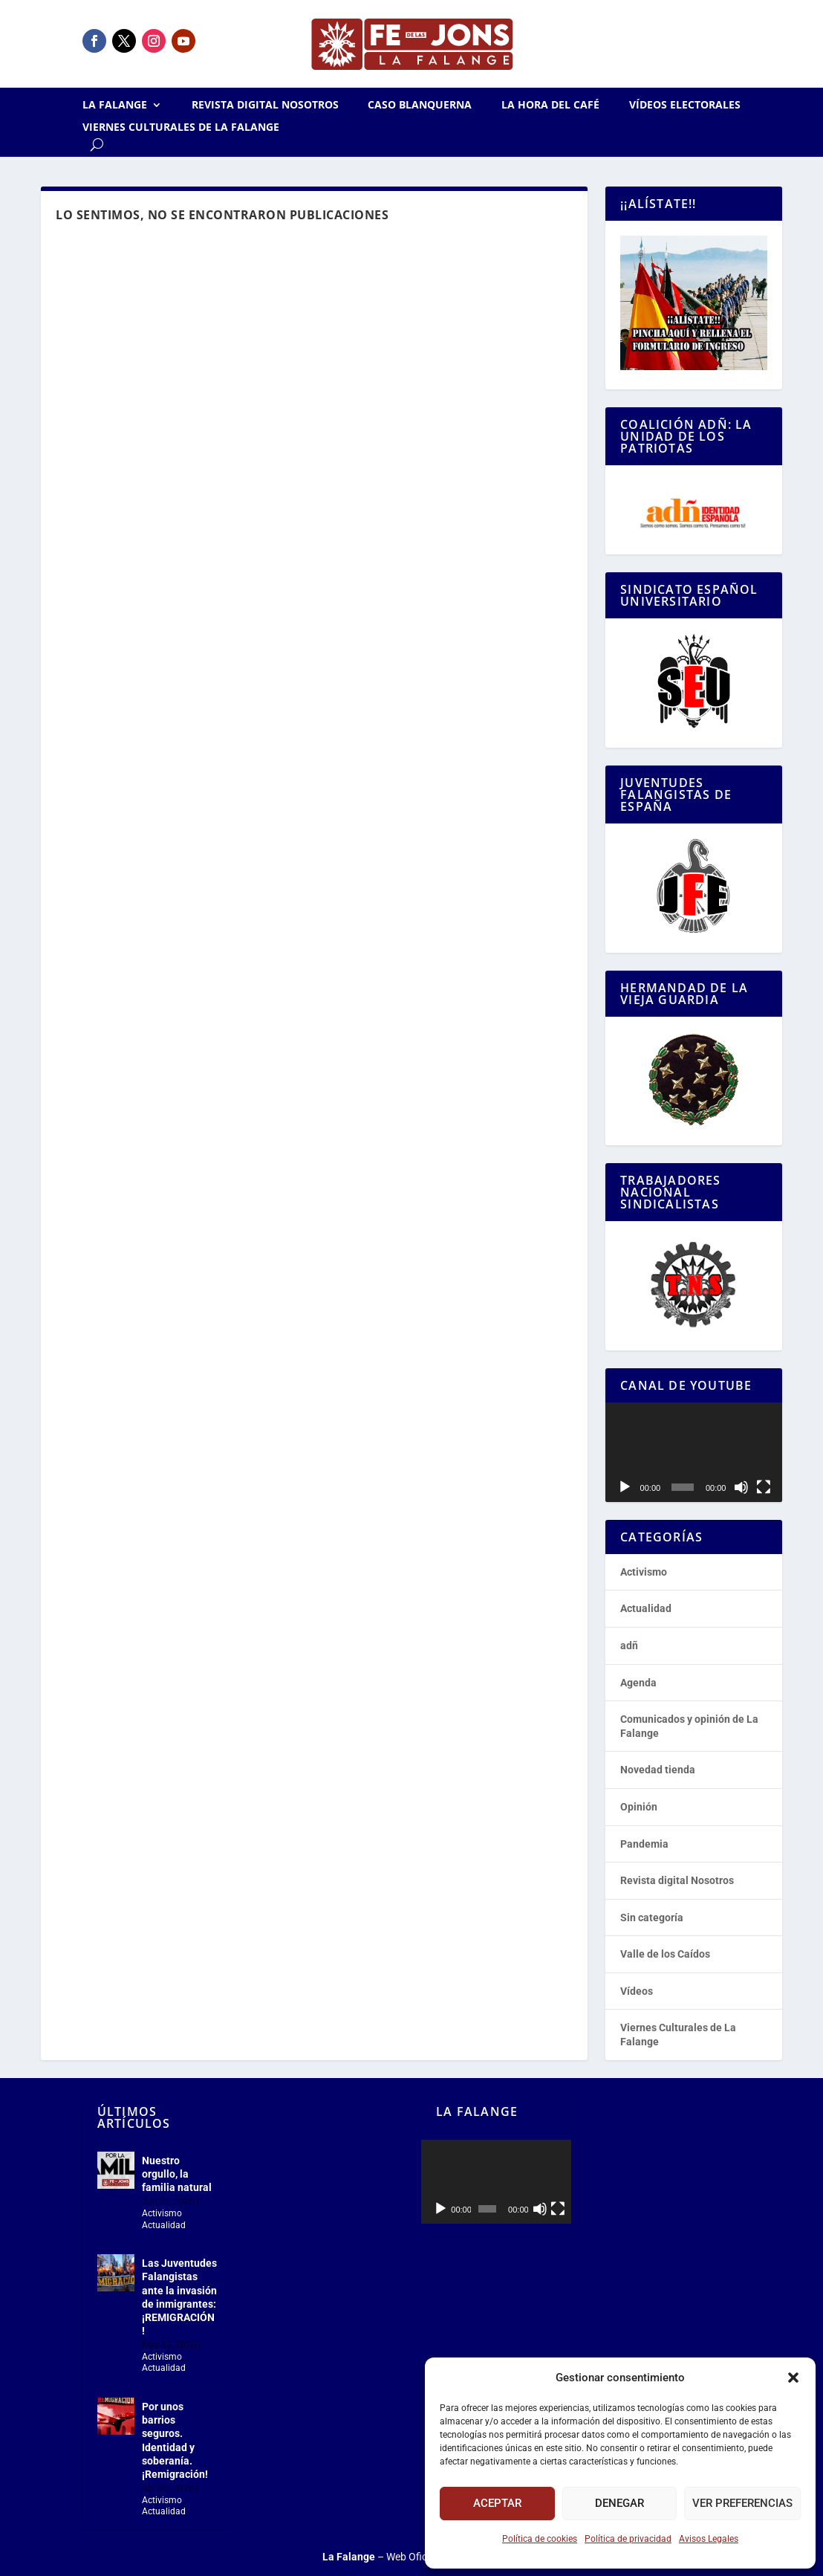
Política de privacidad (628, 2539)
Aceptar (497, 2503)
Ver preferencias (742, 2503)
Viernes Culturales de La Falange (180, 128)
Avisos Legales (708, 2539)
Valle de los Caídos (665, 1954)
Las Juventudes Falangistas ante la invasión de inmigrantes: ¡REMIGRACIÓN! (179, 2297)
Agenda (638, 1683)
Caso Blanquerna (420, 105)
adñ (629, 1645)
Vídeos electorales (685, 105)
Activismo (643, 1572)
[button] (793, 2377)
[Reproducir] (624, 1487)
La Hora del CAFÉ (550, 105)
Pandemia (644, 1844)
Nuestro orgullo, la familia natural (177, 2174)
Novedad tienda (657, 1770)
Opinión (638, 1807)
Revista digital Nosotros (265, 105)
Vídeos (636, 1991)
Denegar (619, 2503)
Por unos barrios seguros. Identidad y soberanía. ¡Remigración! (175, 2440)
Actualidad (645, 1608)
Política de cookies (539, 2539)
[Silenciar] (741, 1487)
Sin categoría (651, 1917)
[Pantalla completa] (763, 1487)
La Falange (114, 105)
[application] (693, 1451)
